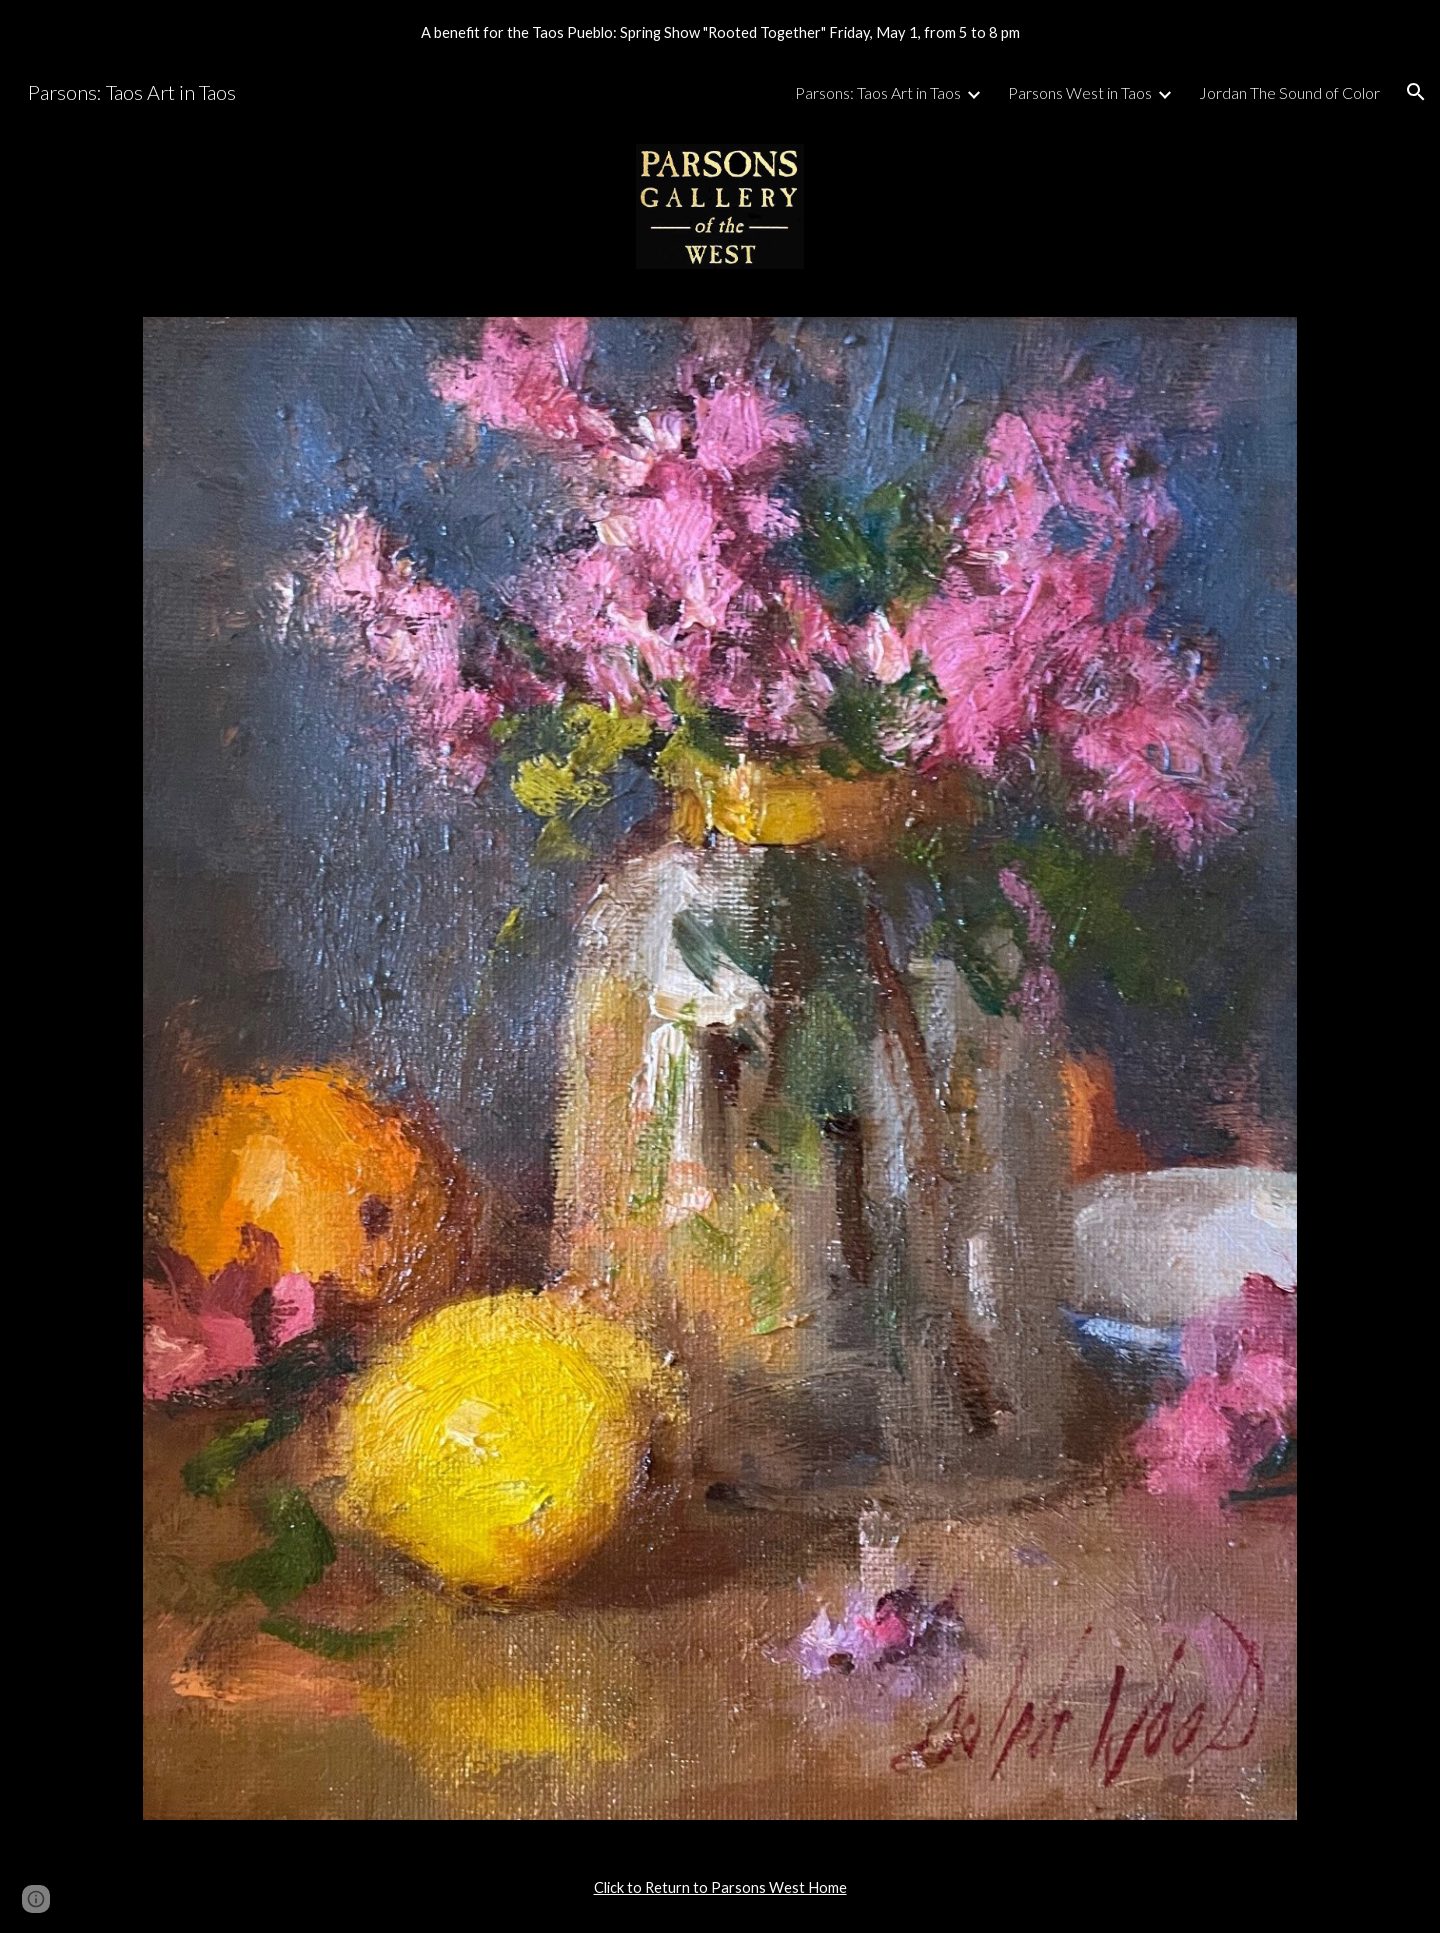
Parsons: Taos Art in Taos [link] (878, 92)
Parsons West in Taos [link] (1080, 92)
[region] (720, 32)
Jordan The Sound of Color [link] (1289, 92)
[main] (720, 1888)
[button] (1416, 92)
